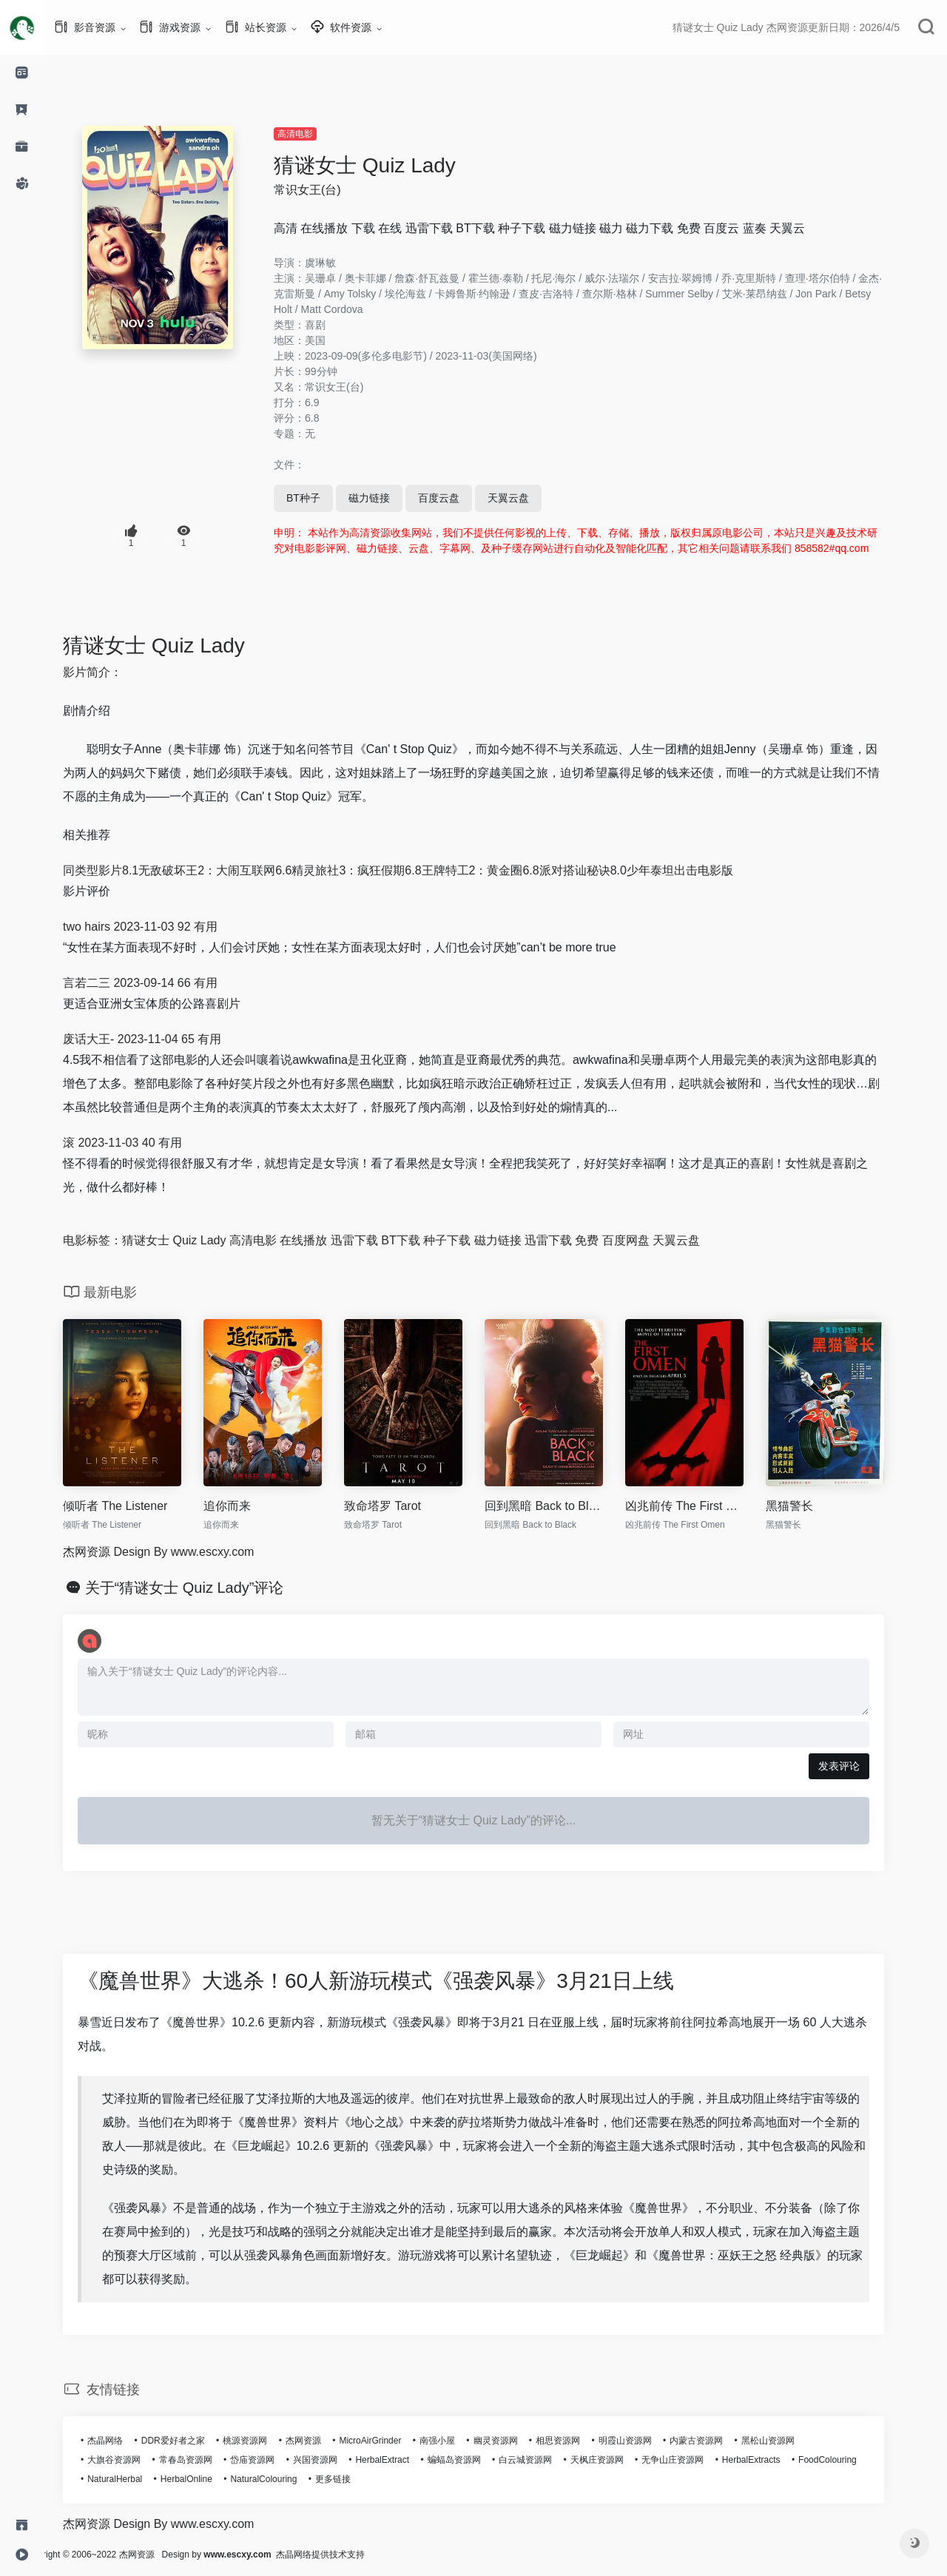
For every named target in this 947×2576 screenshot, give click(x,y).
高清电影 (317, 134)
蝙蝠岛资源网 (476, 2460)
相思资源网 (580, 2440)
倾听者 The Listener (137, 1506)
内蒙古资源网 (718, 2440)
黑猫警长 (811, 1506)
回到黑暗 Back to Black (566, 1506)
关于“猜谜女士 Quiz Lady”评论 (206, 1587)
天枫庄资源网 (619, 2460)
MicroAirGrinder (392, 2440)
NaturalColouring (285, 2479)
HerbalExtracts (773, 2460)
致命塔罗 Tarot (404, 1506)
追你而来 (249, 1506)
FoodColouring (849, 2460)
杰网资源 (325, 2440)
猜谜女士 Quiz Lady (387, 165)
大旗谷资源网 (136, 2460)
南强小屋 (459, 2440)
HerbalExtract (404, 2460)
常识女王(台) (329, 189)
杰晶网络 (127, 2440)
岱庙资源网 (274, 2460)
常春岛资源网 (208, 2460)
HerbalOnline (209, 2479)
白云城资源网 (547, 2460)
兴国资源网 (337, 2460)
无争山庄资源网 (695, 2460)
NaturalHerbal (136, 2479)
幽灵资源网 (518, 2440)
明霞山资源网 (647, 2440)
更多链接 (355, 2479)
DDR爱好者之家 (195, 2440)
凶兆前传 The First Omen (706, 1506)
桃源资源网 (267, 2440)
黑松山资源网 (790, 2440)
